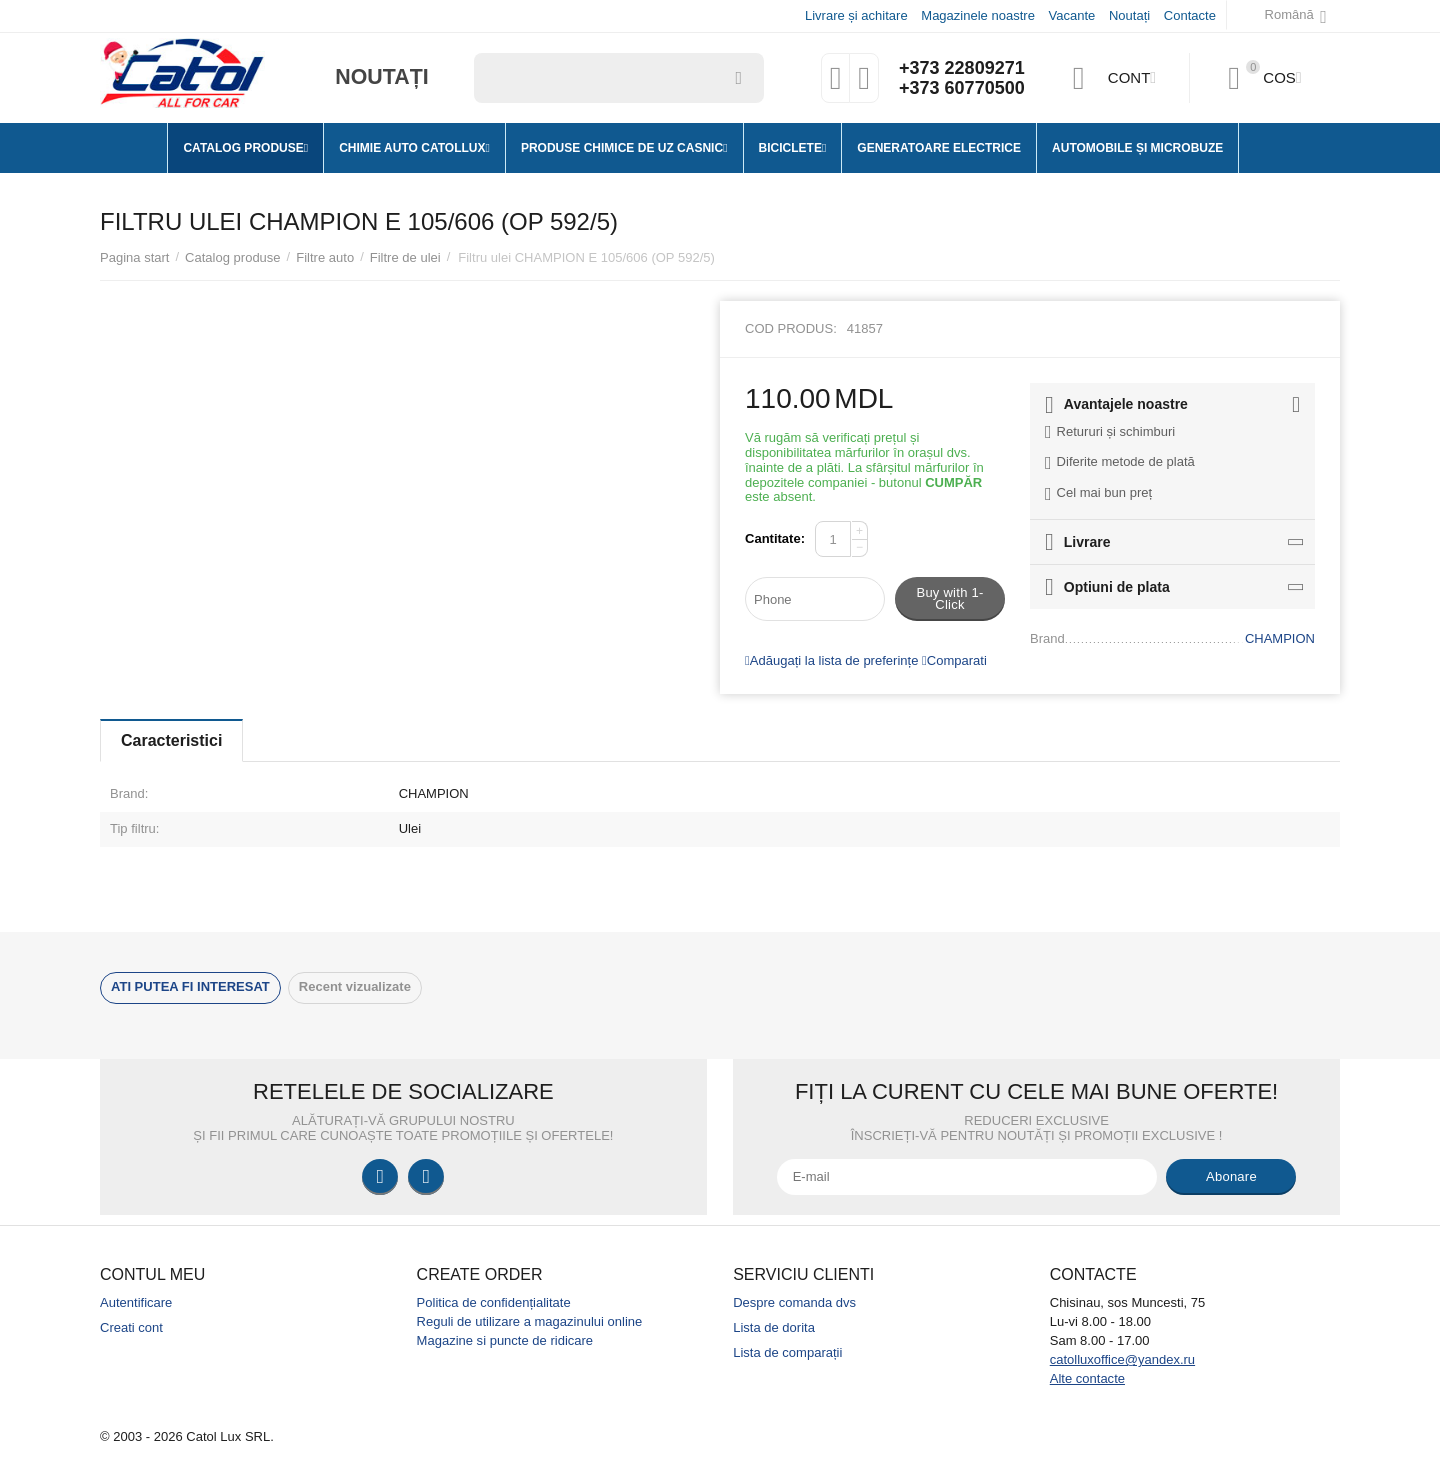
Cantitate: (775, 538)
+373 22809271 (962, 68)
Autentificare (136, 1302)
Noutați (1129, 15)
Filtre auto (325, 257)
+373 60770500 (962, 88)
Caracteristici (172, 740)
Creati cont (131, 1327)
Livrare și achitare (856, 15)
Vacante (1072, 15)
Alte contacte (1087, 1378)
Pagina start (134, 257)
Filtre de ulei (405, 257)
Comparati (954, 660)
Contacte (1190, 15)
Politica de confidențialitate (494, 1302)
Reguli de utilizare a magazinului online (530, 1321)
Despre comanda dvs (794, 1302)
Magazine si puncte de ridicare (505, 1340)
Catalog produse (233, 257)
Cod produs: (791, 328)
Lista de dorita (774, 1327)
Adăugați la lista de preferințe (831, 660)
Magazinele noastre (978, 15)
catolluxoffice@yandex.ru (1122, 1359)
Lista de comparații (787, 1352)
